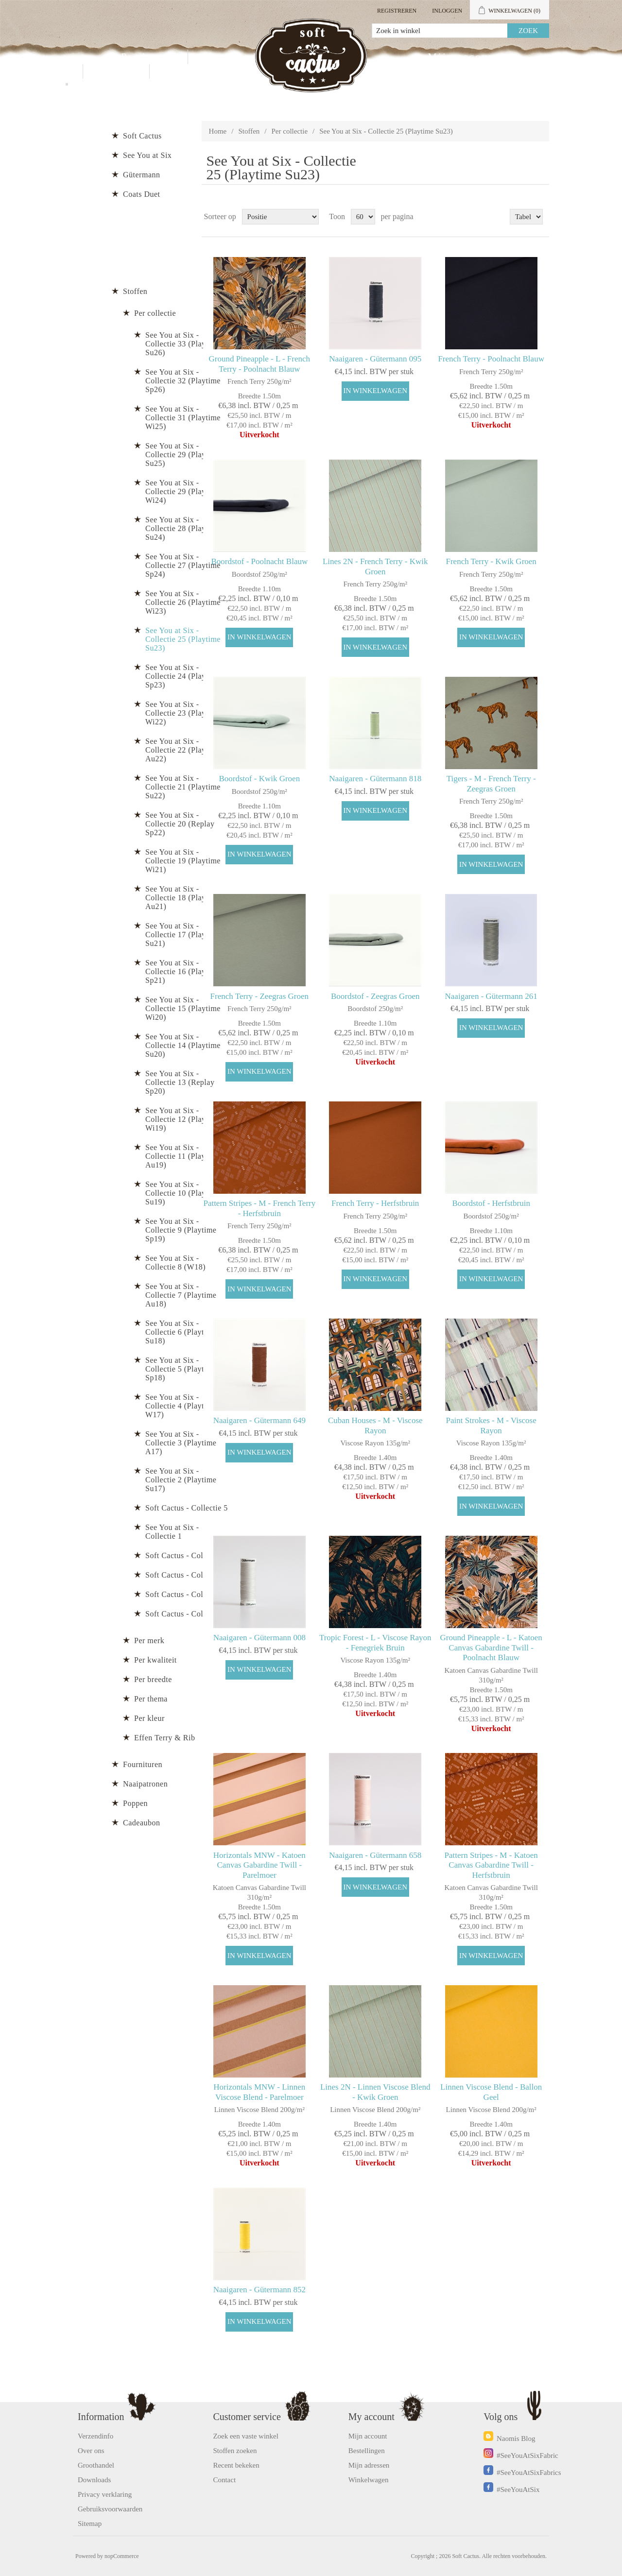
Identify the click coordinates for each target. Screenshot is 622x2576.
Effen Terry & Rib (164, 1738)
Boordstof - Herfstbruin (491, 1203)
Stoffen (248, 131)
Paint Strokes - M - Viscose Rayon (491, 1425)
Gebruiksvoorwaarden (110, 2509)
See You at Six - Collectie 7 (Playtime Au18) (180, 1295)
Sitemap (90, 2523)
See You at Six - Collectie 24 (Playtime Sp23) (183, 676)
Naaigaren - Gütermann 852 (259, 2289)
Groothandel (233, 57)
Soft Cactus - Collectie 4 (186, 1555)
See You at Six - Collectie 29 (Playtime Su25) (183, 454)
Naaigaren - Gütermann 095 (375, 358)
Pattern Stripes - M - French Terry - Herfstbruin (259, 1208)
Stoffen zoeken (235, 2451)
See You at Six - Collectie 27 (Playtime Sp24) (183, 565)
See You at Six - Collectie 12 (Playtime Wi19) (183, 1119)
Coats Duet (141, 194)
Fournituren (142, 1764)
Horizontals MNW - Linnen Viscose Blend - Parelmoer (259, 2091)
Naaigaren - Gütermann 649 (259, 1420)
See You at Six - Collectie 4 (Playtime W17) (180, 1406)
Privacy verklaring (105, 2494)
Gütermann (141, 175)
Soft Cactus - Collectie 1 (186, 1614)
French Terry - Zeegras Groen (259, 996)
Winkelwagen (368, 2480)
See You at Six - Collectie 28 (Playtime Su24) (183, 528)
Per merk (149, 1640)
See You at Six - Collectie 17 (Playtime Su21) (183, 934)
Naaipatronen (145, 1784)
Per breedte (153, 1679)
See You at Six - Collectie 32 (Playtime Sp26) (183, 381)
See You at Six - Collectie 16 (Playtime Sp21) (183, 971)
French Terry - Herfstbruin (375, 1203)
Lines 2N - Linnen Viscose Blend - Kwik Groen (375, 2091)
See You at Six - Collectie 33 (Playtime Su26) (183, 344)
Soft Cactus (142, 136)
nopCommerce (121, 2556)
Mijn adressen (369, 2465)
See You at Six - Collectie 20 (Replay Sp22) (179, 824)
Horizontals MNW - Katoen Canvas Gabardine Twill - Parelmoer (259, 1865)
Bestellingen (366, 2451)
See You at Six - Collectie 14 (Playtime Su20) (183, 1045)
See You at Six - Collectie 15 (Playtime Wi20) (183, 1008)
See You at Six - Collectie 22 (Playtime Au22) (183, 750)
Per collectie (290, 131)
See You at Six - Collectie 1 (172, 1531)
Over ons (91, 2451)
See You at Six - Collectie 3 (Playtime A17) (180, 1443)
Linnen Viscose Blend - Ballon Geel (491, 2091)
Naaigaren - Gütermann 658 (375, 1855)
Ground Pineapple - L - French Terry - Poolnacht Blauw (260, 363)
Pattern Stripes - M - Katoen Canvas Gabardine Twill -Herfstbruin (491, 1865)
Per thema (151, 1699)
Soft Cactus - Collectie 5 (186, 1508)
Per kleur (149, 1718)
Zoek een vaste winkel (245, 2436)
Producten (148, 57)
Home (218, 131)
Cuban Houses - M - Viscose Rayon (375, 1425)
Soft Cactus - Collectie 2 (186, 1594)
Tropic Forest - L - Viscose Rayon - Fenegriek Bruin (375, 1642)
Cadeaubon (141, 1823)
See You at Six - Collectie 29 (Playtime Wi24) (183, 491)
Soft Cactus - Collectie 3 (186, 1575)
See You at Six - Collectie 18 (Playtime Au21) (183, 897)
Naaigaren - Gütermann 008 (259, 1637)
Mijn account (463, 57)
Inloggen (447, 10)
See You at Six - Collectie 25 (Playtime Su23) (183, 639)
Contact (116, 71)
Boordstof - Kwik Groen (259, 778)
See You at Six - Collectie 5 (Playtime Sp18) (180, 1369)
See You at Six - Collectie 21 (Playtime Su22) (183, 787)
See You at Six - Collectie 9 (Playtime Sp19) (180, 1230)
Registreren (396, 10)
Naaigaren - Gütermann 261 (491, 996)
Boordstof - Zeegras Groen (375, 996)
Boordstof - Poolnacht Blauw (259, 561)
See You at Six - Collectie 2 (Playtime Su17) (180, 1480)
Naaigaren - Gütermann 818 (375, 778)
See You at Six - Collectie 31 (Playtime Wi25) (183, 417)
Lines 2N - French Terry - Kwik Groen (375, 566)
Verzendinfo (95, 2436)
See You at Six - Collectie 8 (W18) (175, 1262)
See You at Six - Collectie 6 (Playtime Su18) (180, 1332)
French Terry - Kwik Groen (491, 561)
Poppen (135, 1803)
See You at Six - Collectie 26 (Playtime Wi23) (183, 602)
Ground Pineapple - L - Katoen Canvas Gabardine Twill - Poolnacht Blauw (491, 1647)
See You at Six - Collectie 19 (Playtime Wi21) (183, 861)
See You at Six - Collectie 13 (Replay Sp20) (179, 1082)
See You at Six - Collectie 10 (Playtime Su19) (183, 1193)
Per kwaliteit (155, 1660)
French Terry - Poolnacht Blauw (491, 358)
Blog (175, 71)
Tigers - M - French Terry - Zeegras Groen (491, 783)
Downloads (94, 2480)
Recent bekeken (236, 2465)
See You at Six (147, 155)
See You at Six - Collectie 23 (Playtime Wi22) (183, 713)
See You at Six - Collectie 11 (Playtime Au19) (182, 1156)
